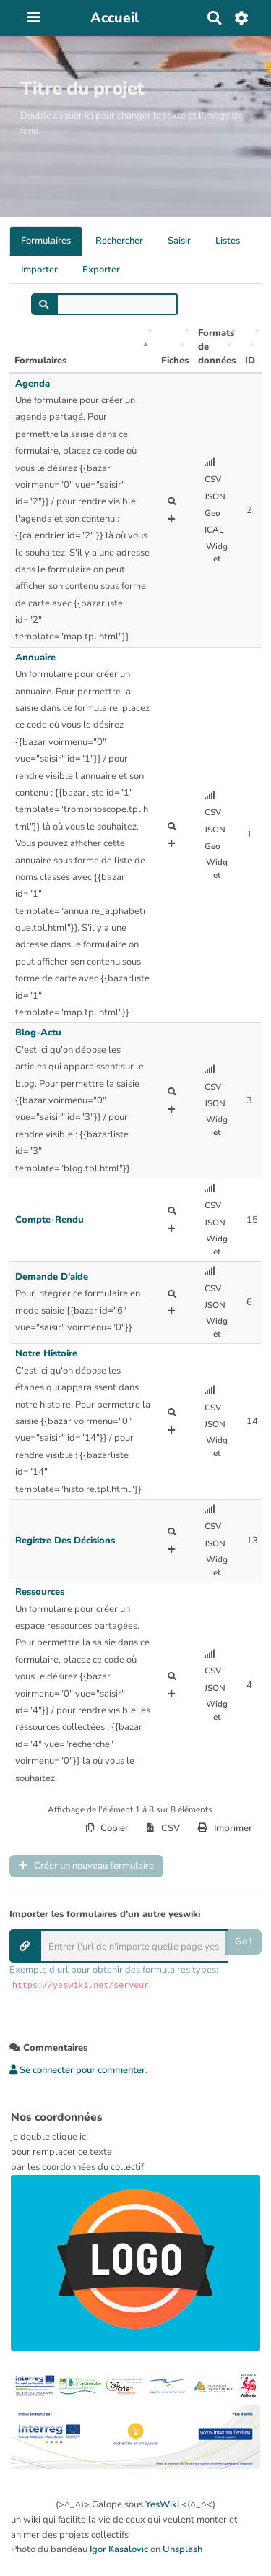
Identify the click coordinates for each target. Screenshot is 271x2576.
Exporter (101, 269)
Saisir (179, 240)
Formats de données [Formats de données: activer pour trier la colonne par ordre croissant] (217, 346)
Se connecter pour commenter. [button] (78, 2070)
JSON (215, 496)
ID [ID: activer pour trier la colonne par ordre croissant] (250, 360)
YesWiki (162, 2504)
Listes (227, 240)
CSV (213, 479)
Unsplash (182, 2549)
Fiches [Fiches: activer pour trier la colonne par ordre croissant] (175, 360)
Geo (212, 513)
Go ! (243, 1941)
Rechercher (119, 240)
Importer (39, 269)
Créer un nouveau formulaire (86, 1865)
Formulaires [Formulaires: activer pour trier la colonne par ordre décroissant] (40, 360)
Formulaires (46, 240)
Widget (217, 552)
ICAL (214, 529)
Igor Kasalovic (119, 2549)
